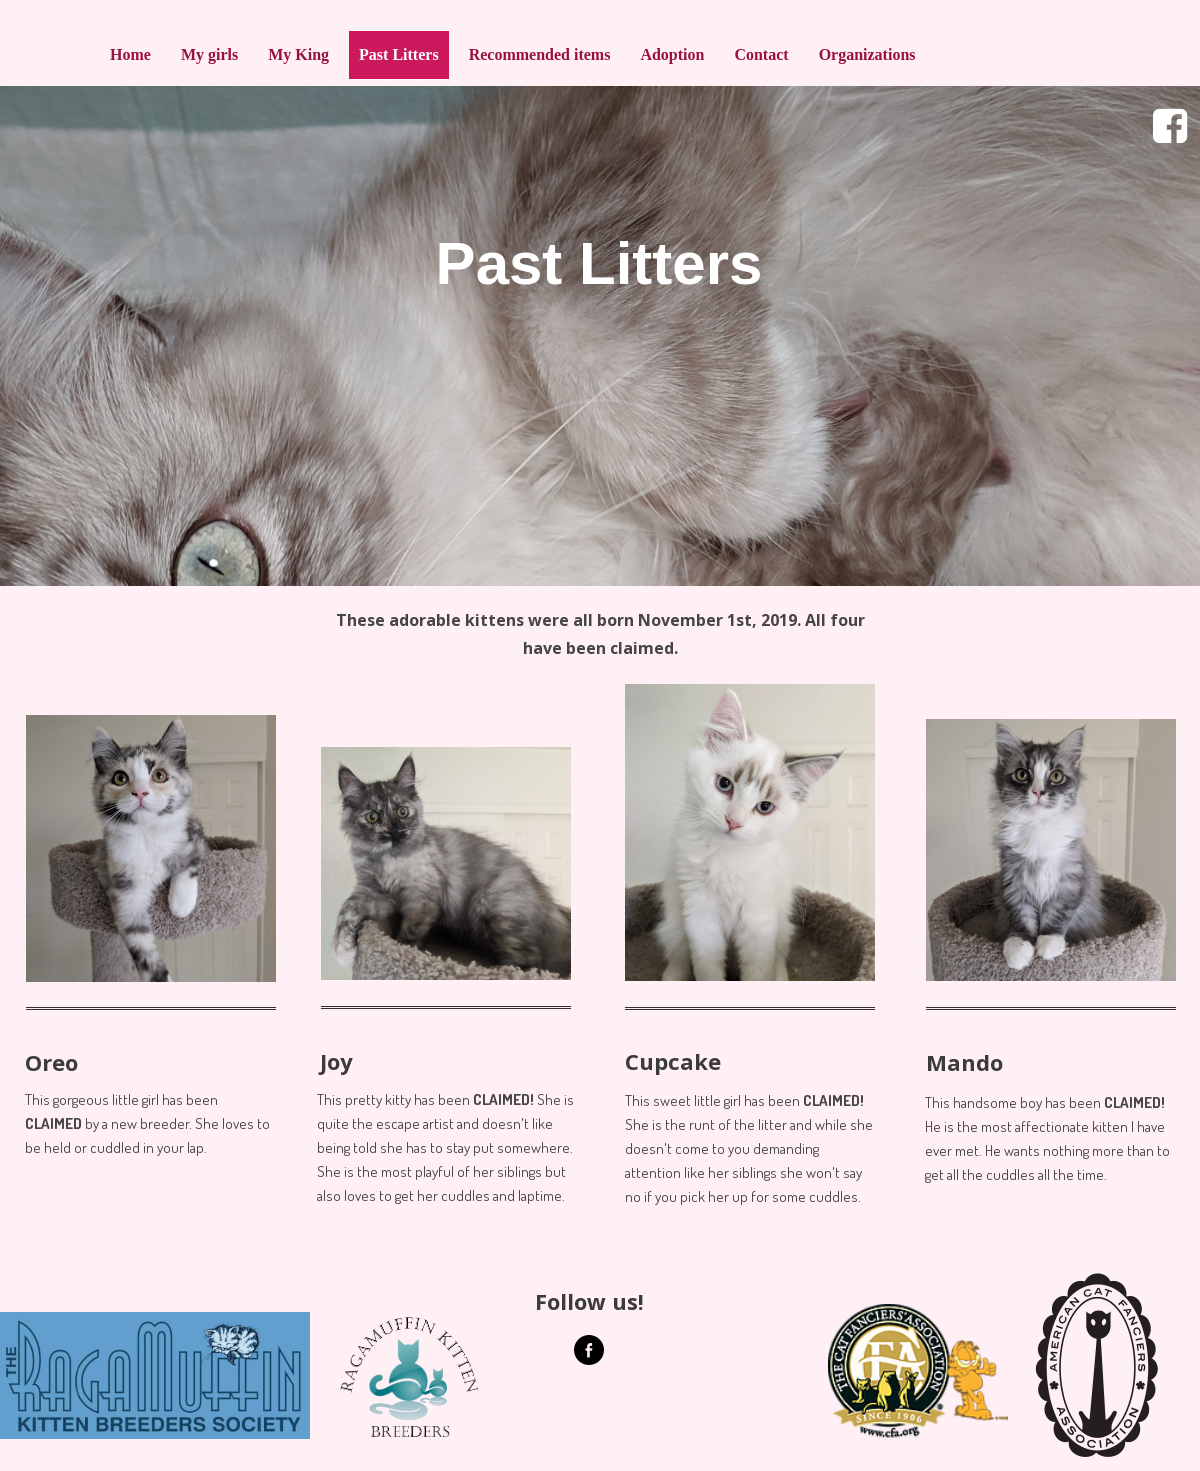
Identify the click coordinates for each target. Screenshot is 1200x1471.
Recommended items (540, 54)
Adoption (672, 54)
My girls (209, 54)
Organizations (867, 54)
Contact (761, 54)
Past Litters (399, 54)
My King (298, 54)
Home (130, 54)
